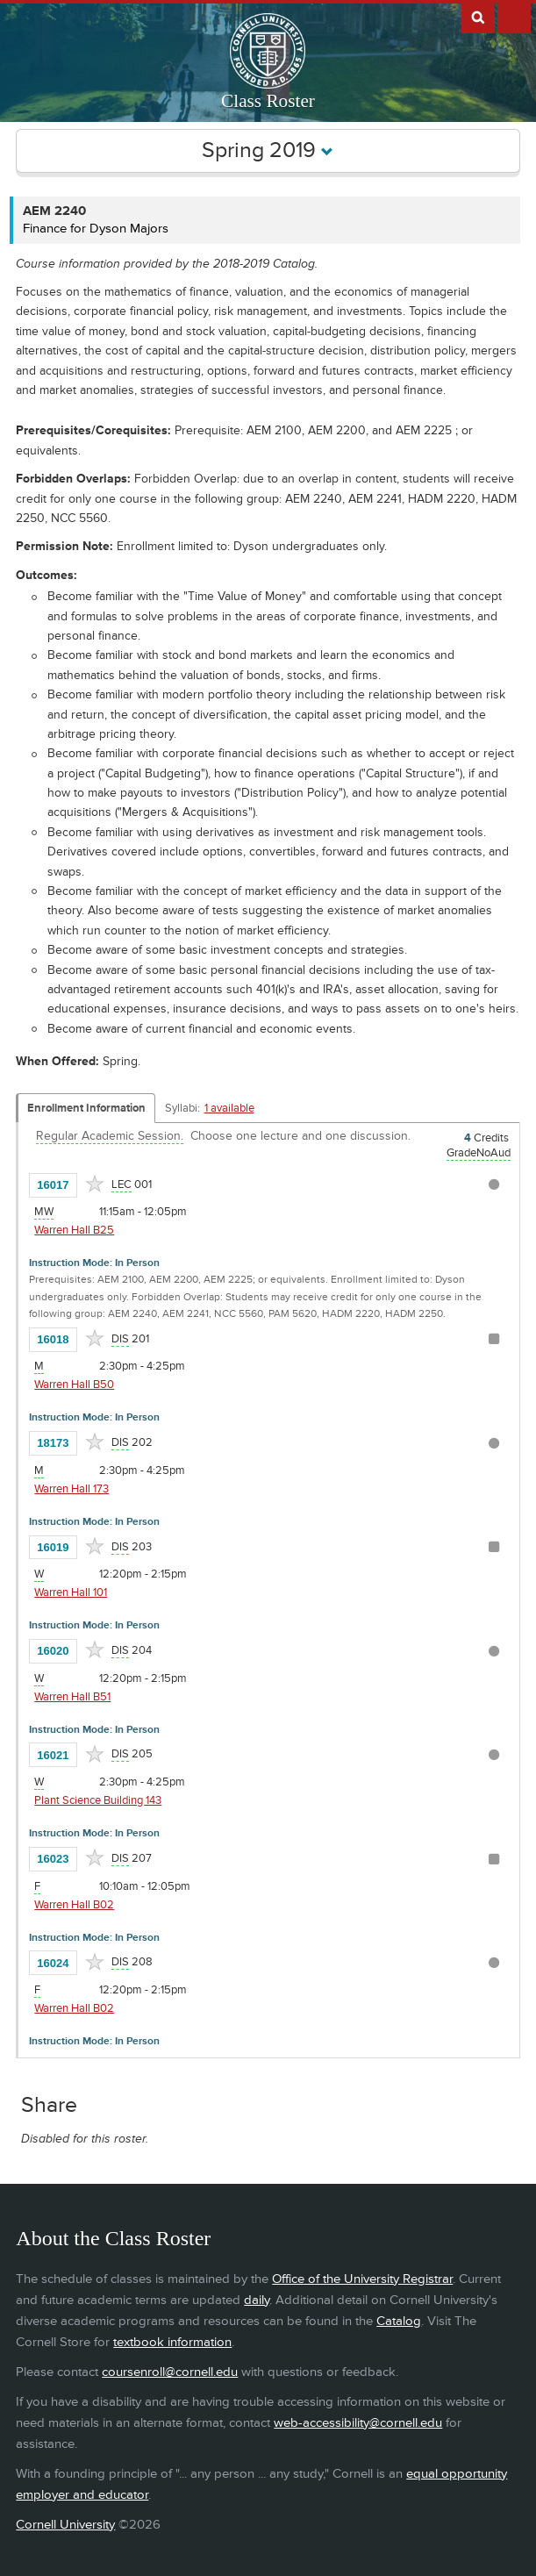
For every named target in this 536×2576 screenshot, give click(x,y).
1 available (229, 1108)
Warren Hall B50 (74, 1384)
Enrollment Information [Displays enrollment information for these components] (86, 1108)
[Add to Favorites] (94, 1183)
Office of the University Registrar (362, 2279)
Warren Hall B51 (72, 1697)
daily (256, 2300)
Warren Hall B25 (74, 1230)
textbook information (172, 2342)
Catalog (398, 2321)
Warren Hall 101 (70, 1592)
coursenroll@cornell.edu (170, 2372)
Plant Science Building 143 (97, 1800)
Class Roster (268, 100)
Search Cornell (478, 16)
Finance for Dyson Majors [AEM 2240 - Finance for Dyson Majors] (95, 228)
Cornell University (65, 2524)
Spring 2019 (267, 150)
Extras (514, 16)
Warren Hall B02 (74, 1905)
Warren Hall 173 (71, 1489)
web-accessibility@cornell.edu (358, 2423)
